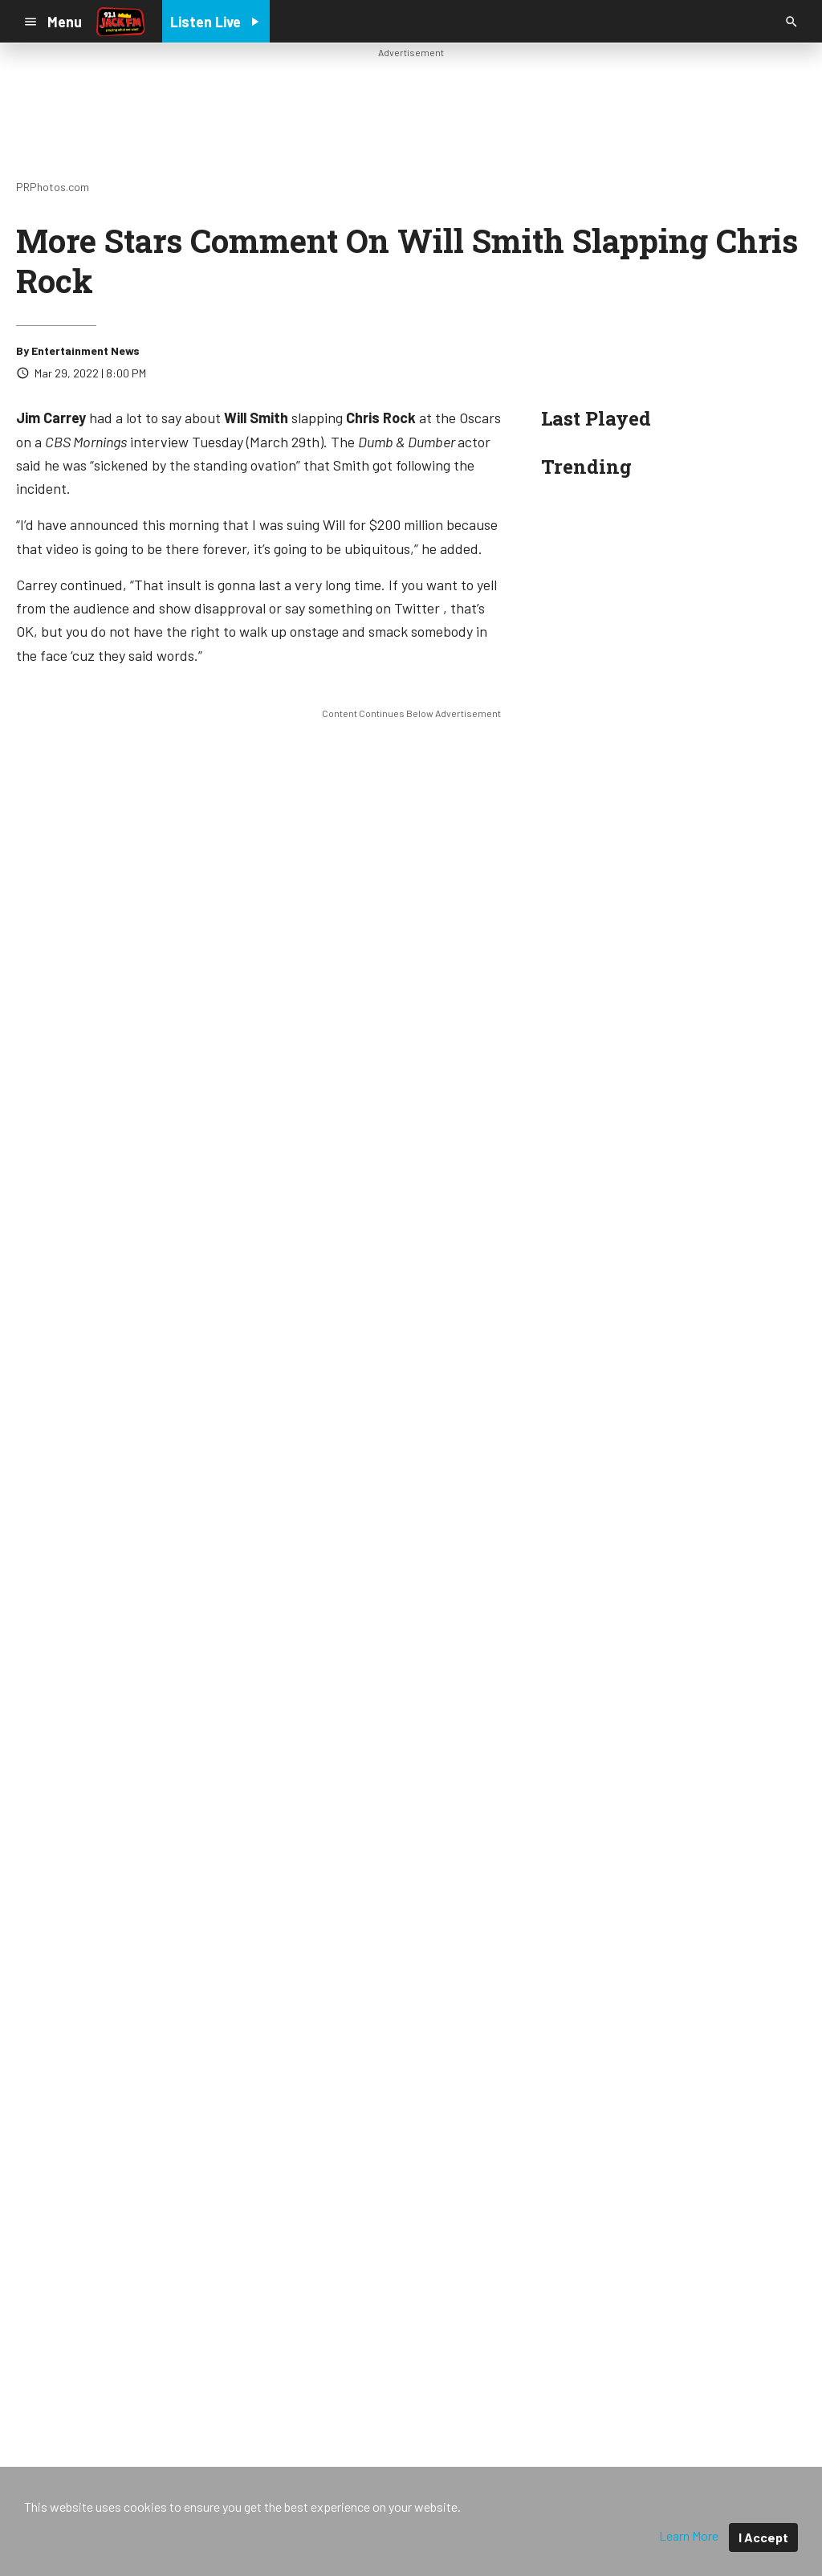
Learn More (688, 2535)
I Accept (763, 2537)
